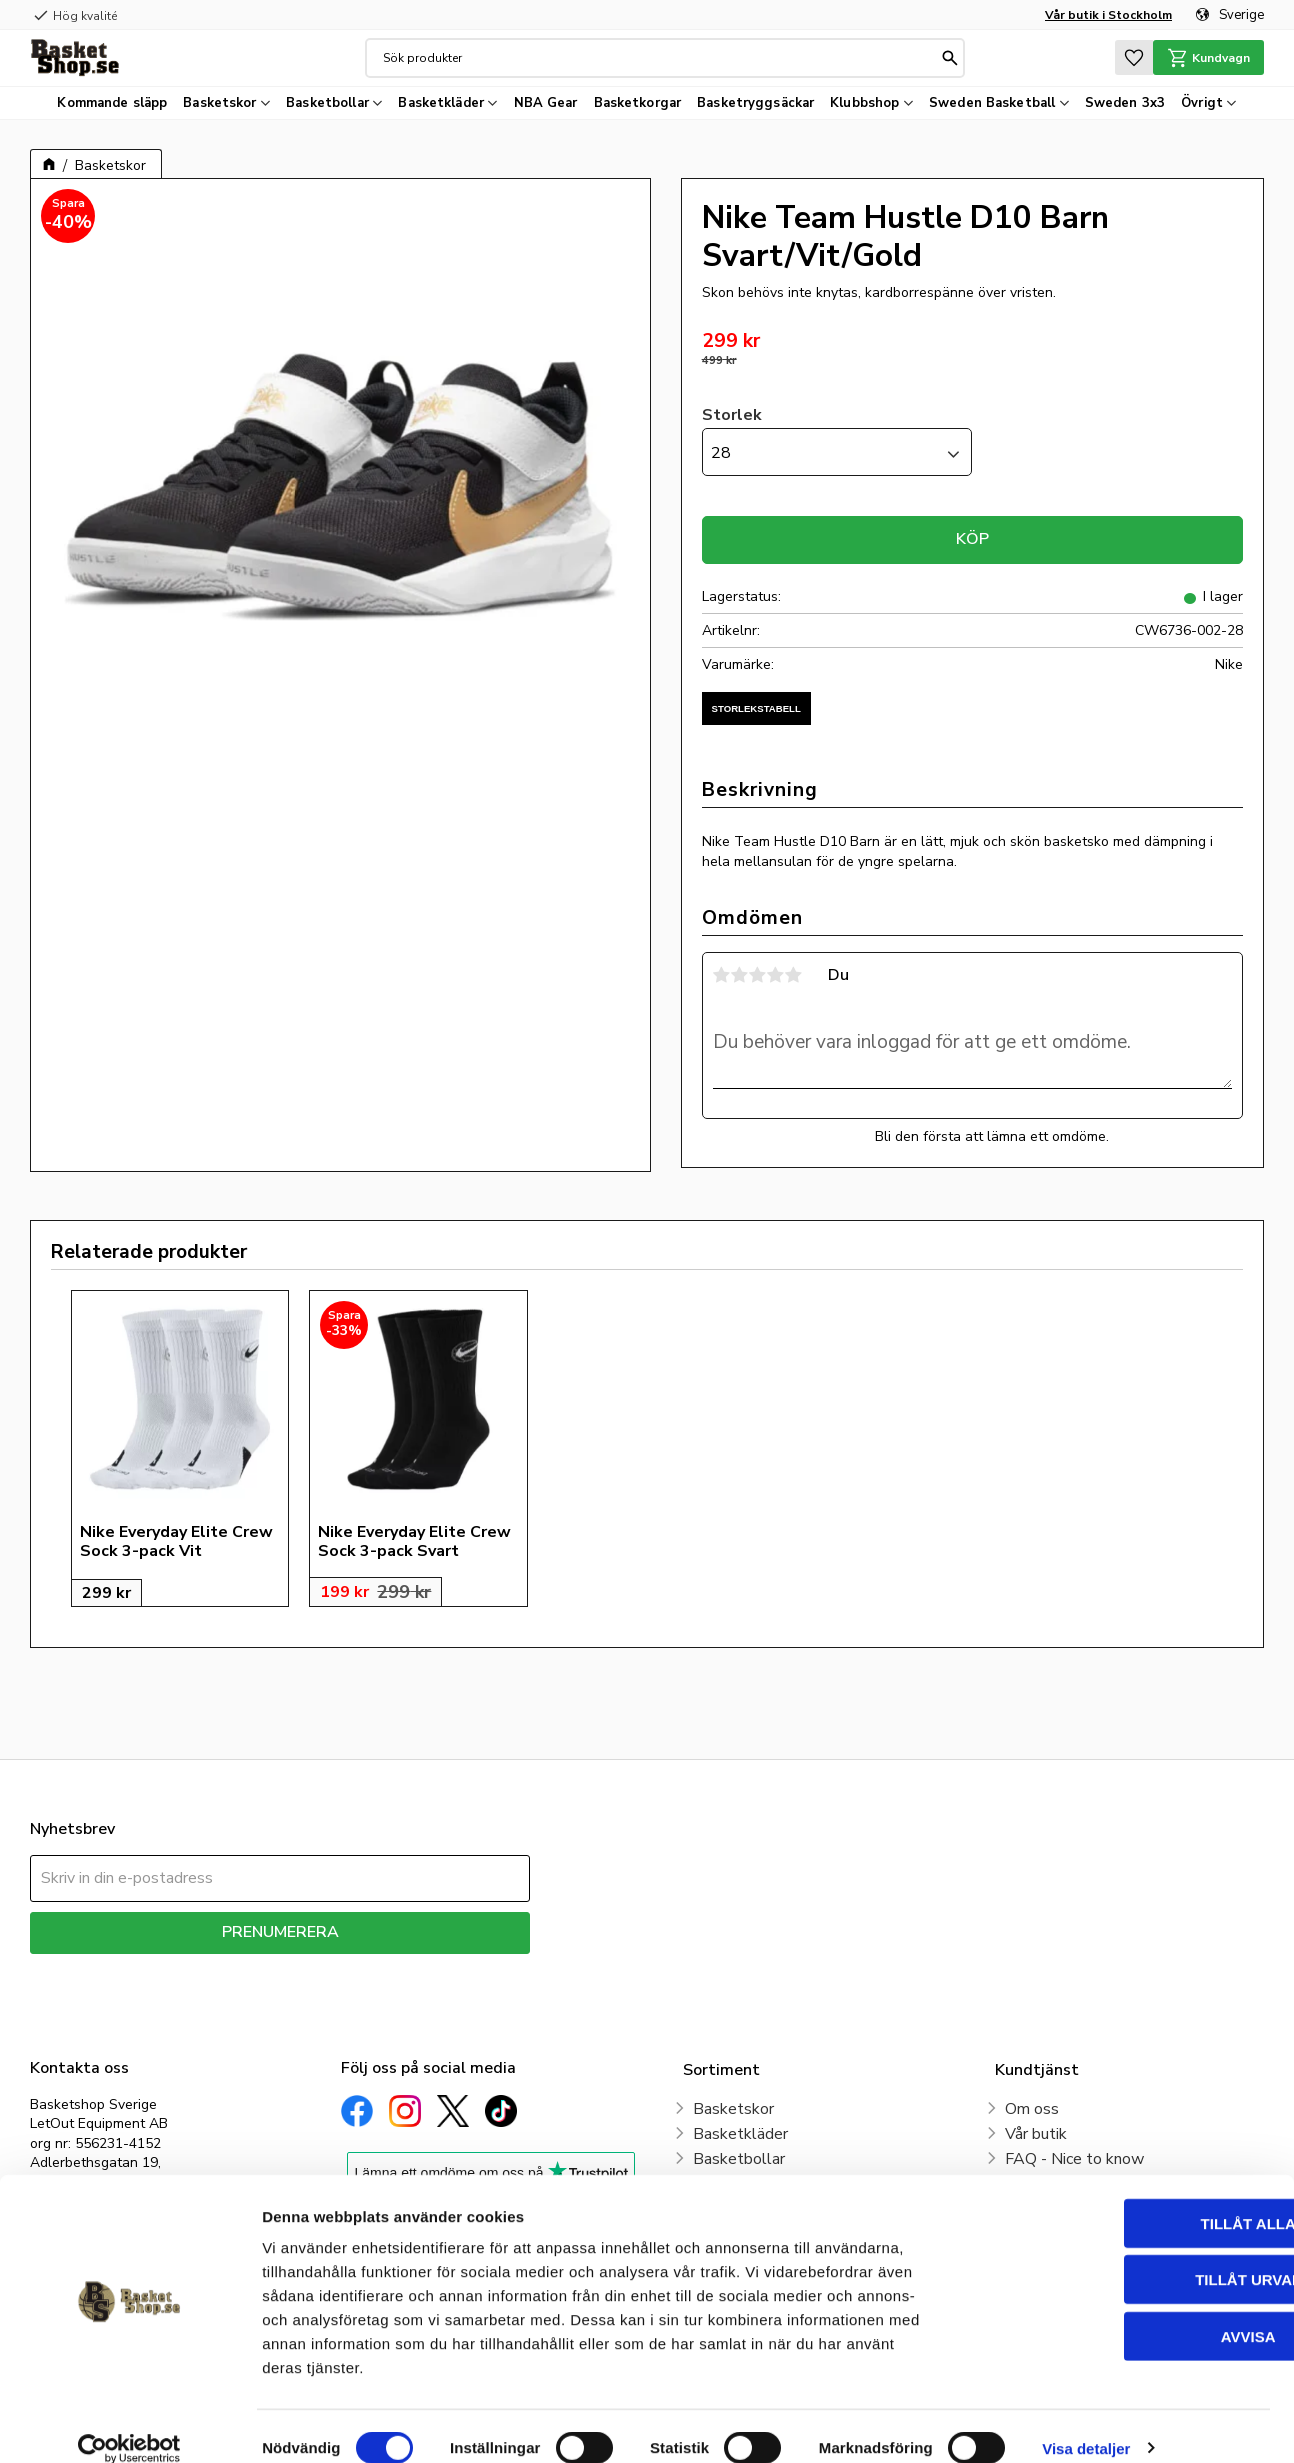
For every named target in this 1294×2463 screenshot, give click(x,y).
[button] (1130, 57)
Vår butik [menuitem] (1036, 2134)
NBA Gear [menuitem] (546, 103)
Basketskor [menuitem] (219, 103)
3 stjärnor (758, 975)
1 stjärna (722, 975)
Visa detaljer (1086, 2423)
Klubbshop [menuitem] (864, 103)
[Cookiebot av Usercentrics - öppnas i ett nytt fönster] (129, 2424)
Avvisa (1127, 2311)
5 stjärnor (794, 975)
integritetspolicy (350, 1968)
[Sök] (948, 58)
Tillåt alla (1126, 2198)
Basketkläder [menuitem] (441, 103)
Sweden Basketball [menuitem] (992, 103)
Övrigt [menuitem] (1202, 103)
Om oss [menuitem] (1032, 2109)
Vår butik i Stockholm (1108, 15)
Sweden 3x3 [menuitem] (1125, 103)
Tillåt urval (1127, 2255)
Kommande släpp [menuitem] (112, 103)
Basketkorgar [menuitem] (638, 103)
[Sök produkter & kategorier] (658, 58)
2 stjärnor (740, 975)
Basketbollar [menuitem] (327, 103)
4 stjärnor (776, 975)
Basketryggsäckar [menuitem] (755, 103)
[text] (972, 341)
